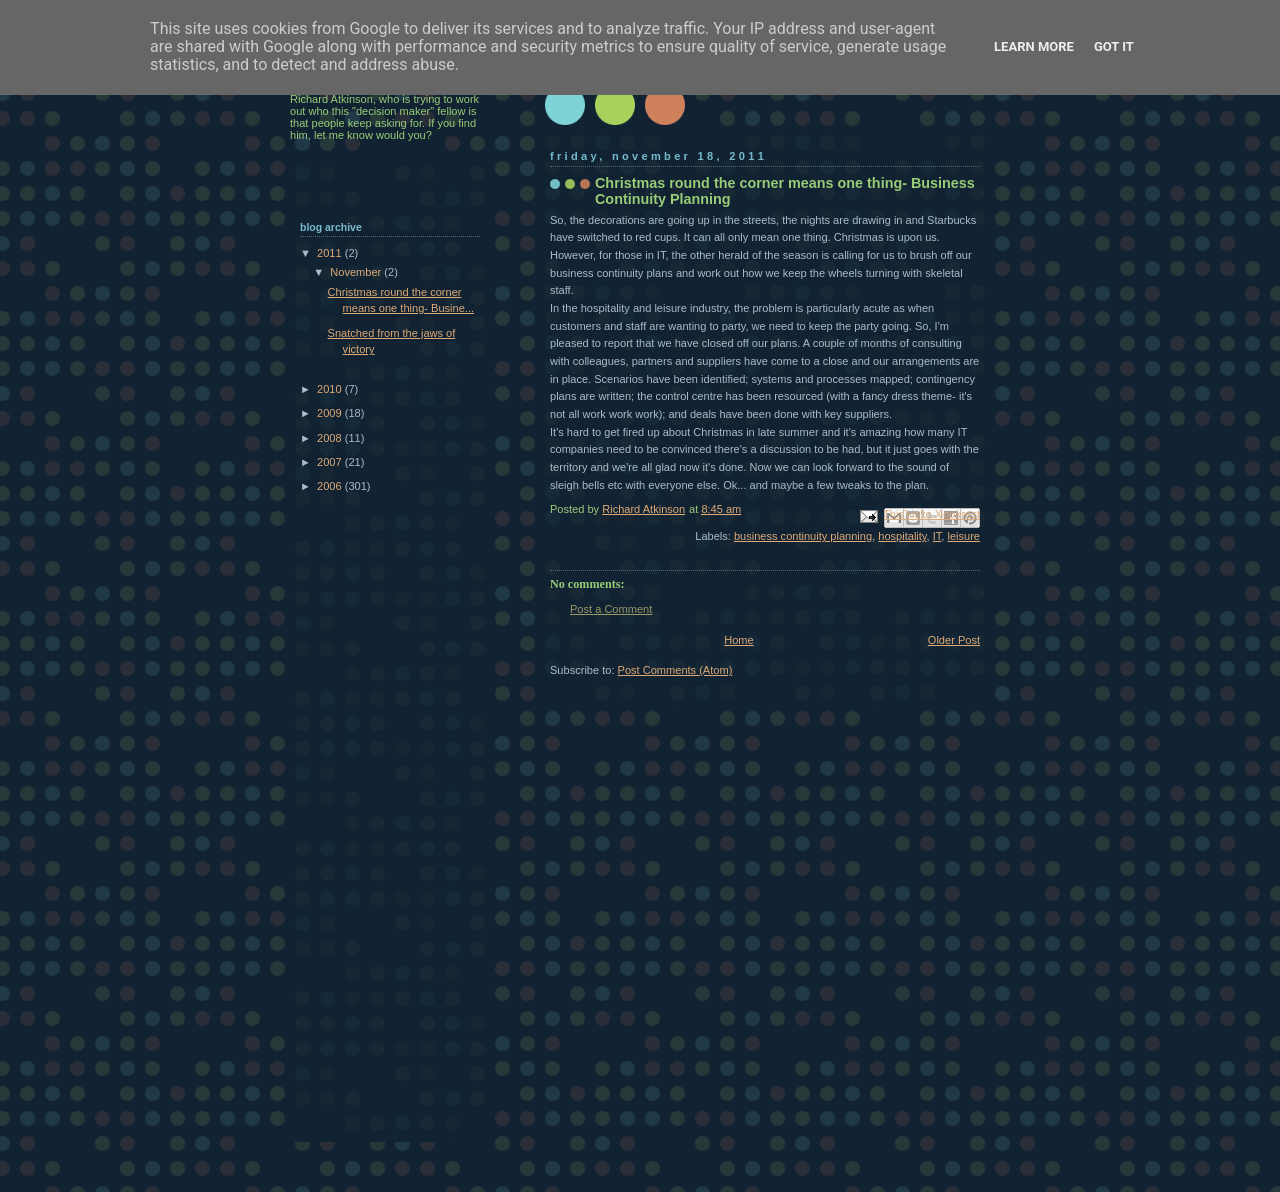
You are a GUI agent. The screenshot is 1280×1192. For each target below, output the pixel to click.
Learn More (1034, 46)
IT (937, 536)
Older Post (954, 640)
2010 (331, 389)
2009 (331, 413)
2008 (331, 438)
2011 (331, 253)
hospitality (902, 536)
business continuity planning (803, 536)
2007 (331, 462)
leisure (963, 536)
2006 (331, 486)
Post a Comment (611, 609)
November (357, 272)
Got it (1114, 46)
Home (738, 640)
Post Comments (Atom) (675, 670)
